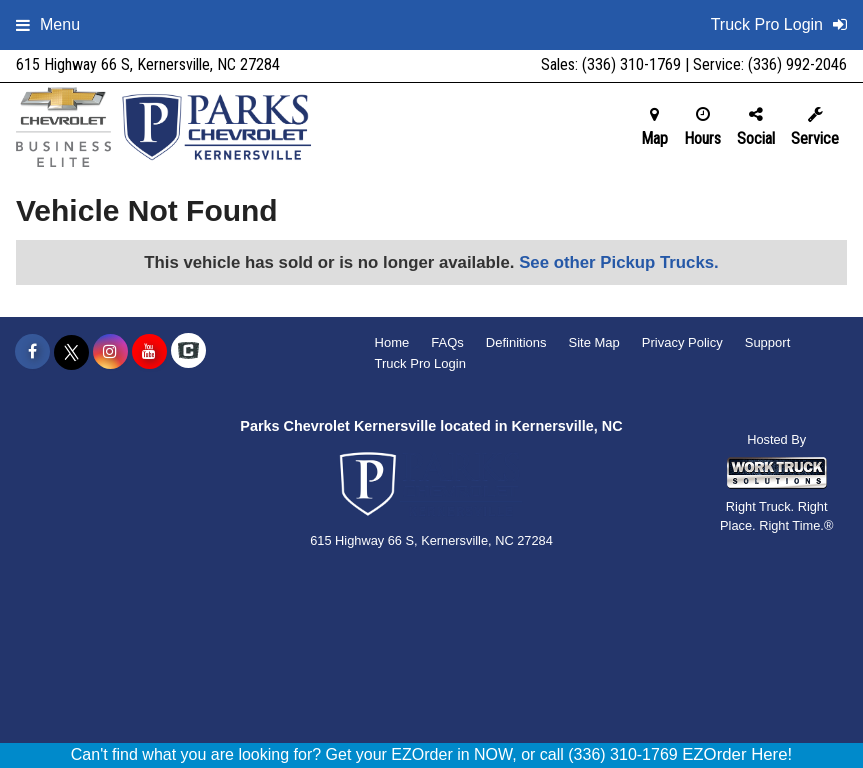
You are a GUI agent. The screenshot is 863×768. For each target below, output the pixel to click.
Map (654, 127)
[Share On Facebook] (32, 352)
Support (768, 342)
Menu (48, 24)
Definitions (516, 342)
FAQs (447, 342)
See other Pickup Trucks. (619, 262)
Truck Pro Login (420, 363)
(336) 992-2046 (797, 64)
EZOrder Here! (737, 754)
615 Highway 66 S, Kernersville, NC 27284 (148, 64)
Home (392, 342)
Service (815, 127)
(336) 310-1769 (631, 64)
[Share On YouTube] (149, 352)
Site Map (593, 342)
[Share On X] (71, 352)
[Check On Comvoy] (188, 352)
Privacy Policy (682, 342)
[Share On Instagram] (110, 352)
